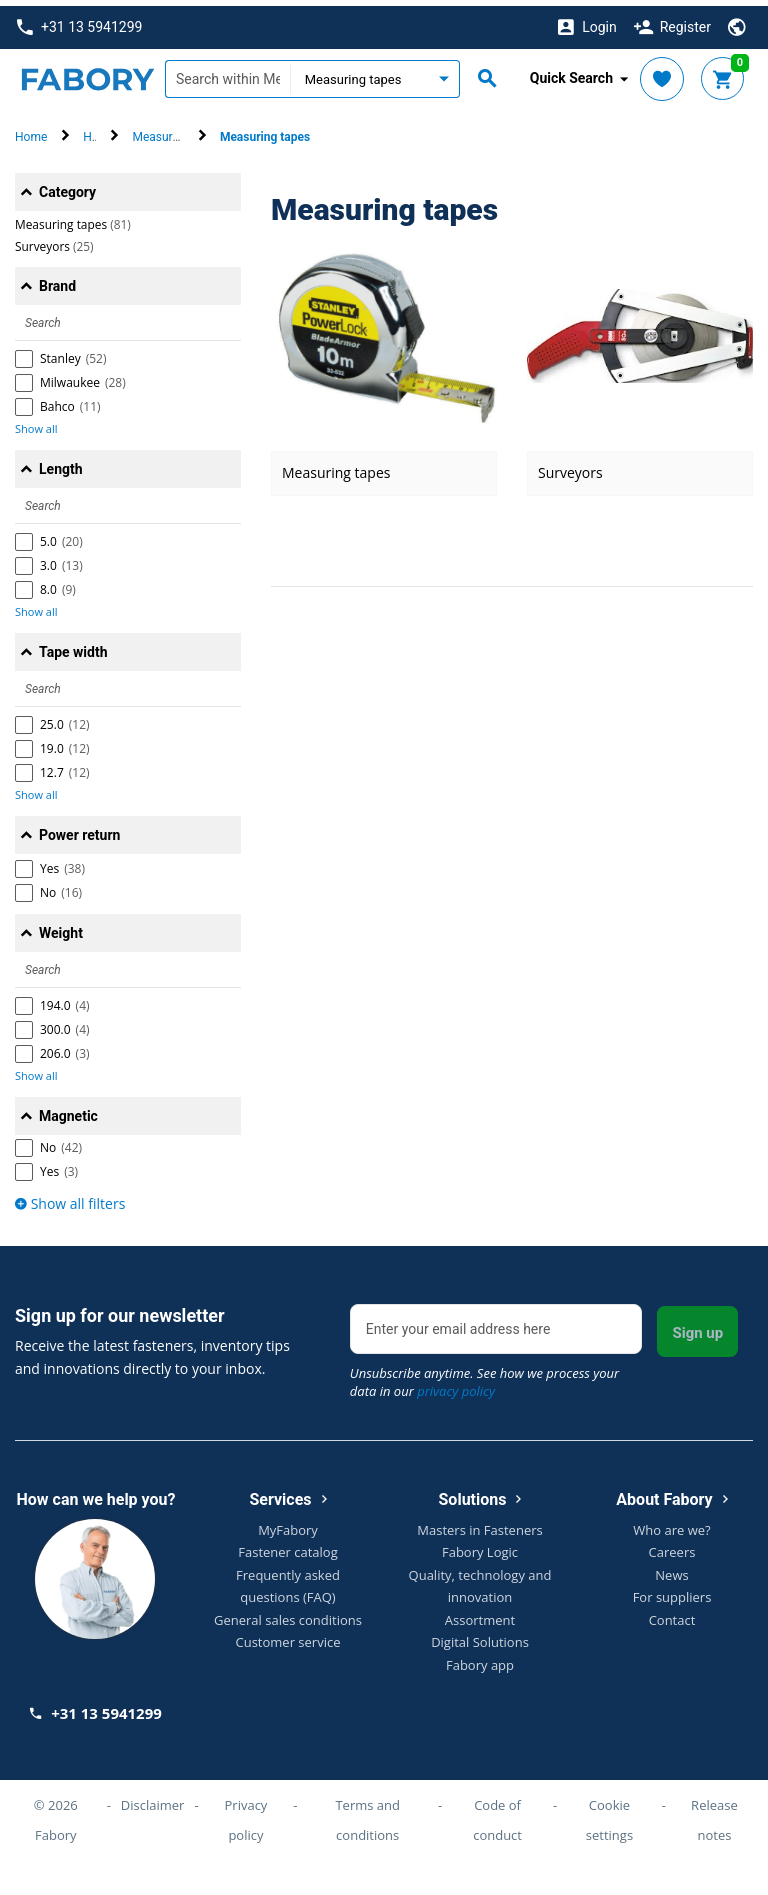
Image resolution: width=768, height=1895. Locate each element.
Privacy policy (246, 1814)
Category (67, 186)
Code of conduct (497, 1814)
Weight (61, 927)
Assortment (480, 1614)
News (671, 1569)
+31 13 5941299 (79, 21)
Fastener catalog (288, 1546)
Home (31, 131)
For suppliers (672, 1591)
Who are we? (671, 1524)
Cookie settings (609, 1814)
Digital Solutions (480, 1636)
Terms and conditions (367, 1814)
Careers (672, 1546)
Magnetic (68, 1110)
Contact (672, 1614)
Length (61, 463)
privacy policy (456, 1385)
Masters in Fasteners (479, 1524)
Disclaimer (153, 1799)
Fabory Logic (480, 1546)
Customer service (288, 1636)
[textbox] (227, 73)
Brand (57, 280)
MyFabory (288, 1524)
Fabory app (480, 1659)
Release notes (714, 1814)
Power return (79, 829)
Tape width (73, 646)
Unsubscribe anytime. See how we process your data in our (484, 1376)
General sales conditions (288, 1614)
